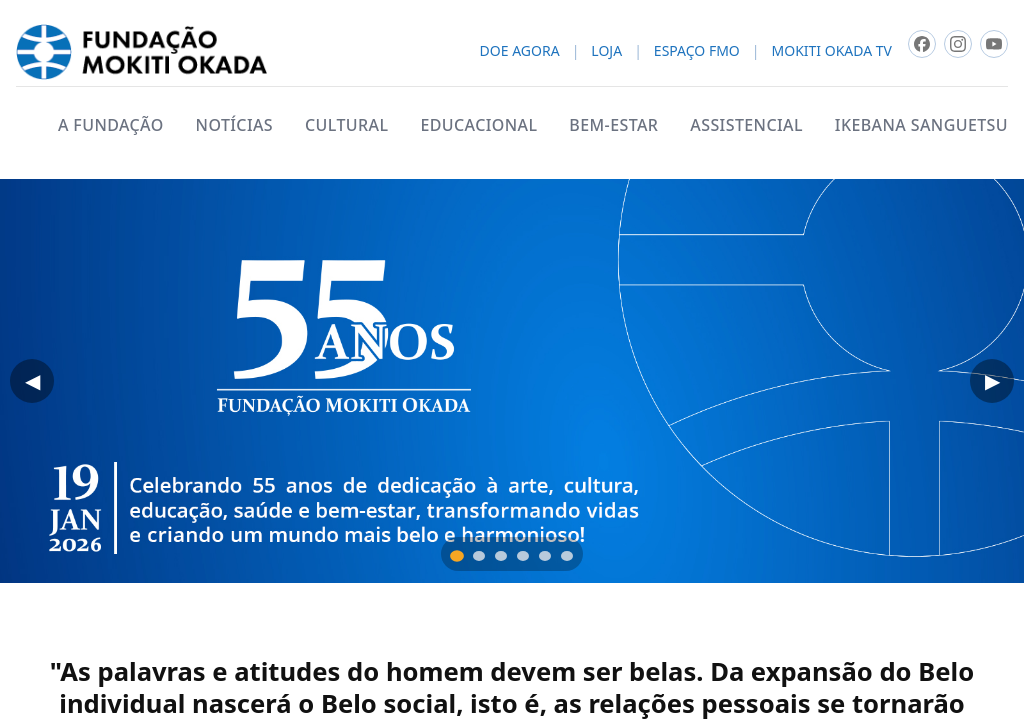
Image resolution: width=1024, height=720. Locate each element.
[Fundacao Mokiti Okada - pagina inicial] (141, 52)
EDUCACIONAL (478, 125)
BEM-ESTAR (613, 125)
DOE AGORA (520, 51)
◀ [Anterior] (32, 381)
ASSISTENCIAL (746, 125)
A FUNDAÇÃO (111, 125)
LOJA (606, 51)
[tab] (457, 556)
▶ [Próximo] (992, 381)
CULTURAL (346, 125)
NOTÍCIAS (234, 125)
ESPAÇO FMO (697, 51)
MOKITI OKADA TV (832, 51)
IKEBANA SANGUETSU (921, 125)
